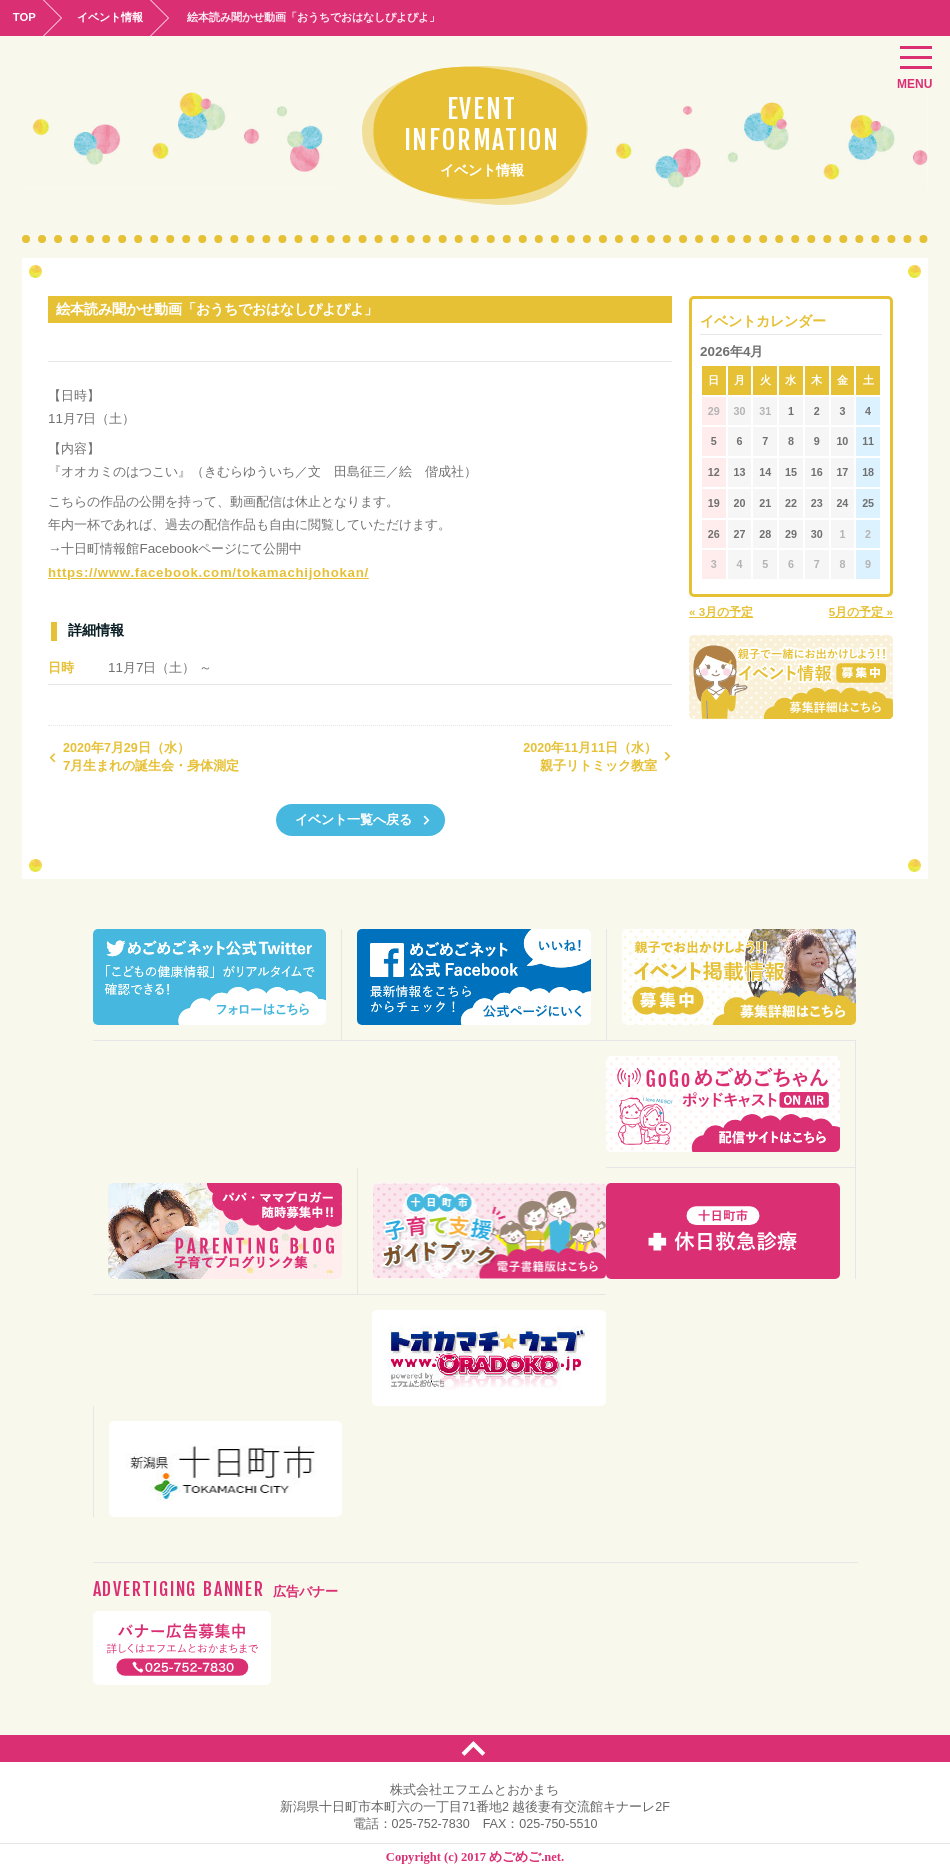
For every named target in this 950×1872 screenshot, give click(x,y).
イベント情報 (119, 16)
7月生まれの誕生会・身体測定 (143, 754)
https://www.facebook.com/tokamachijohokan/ (195, 574)
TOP (27, 16)
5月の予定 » (861, 609)
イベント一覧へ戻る (363, 817)
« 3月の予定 (721, 609)
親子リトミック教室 (597, 754)
